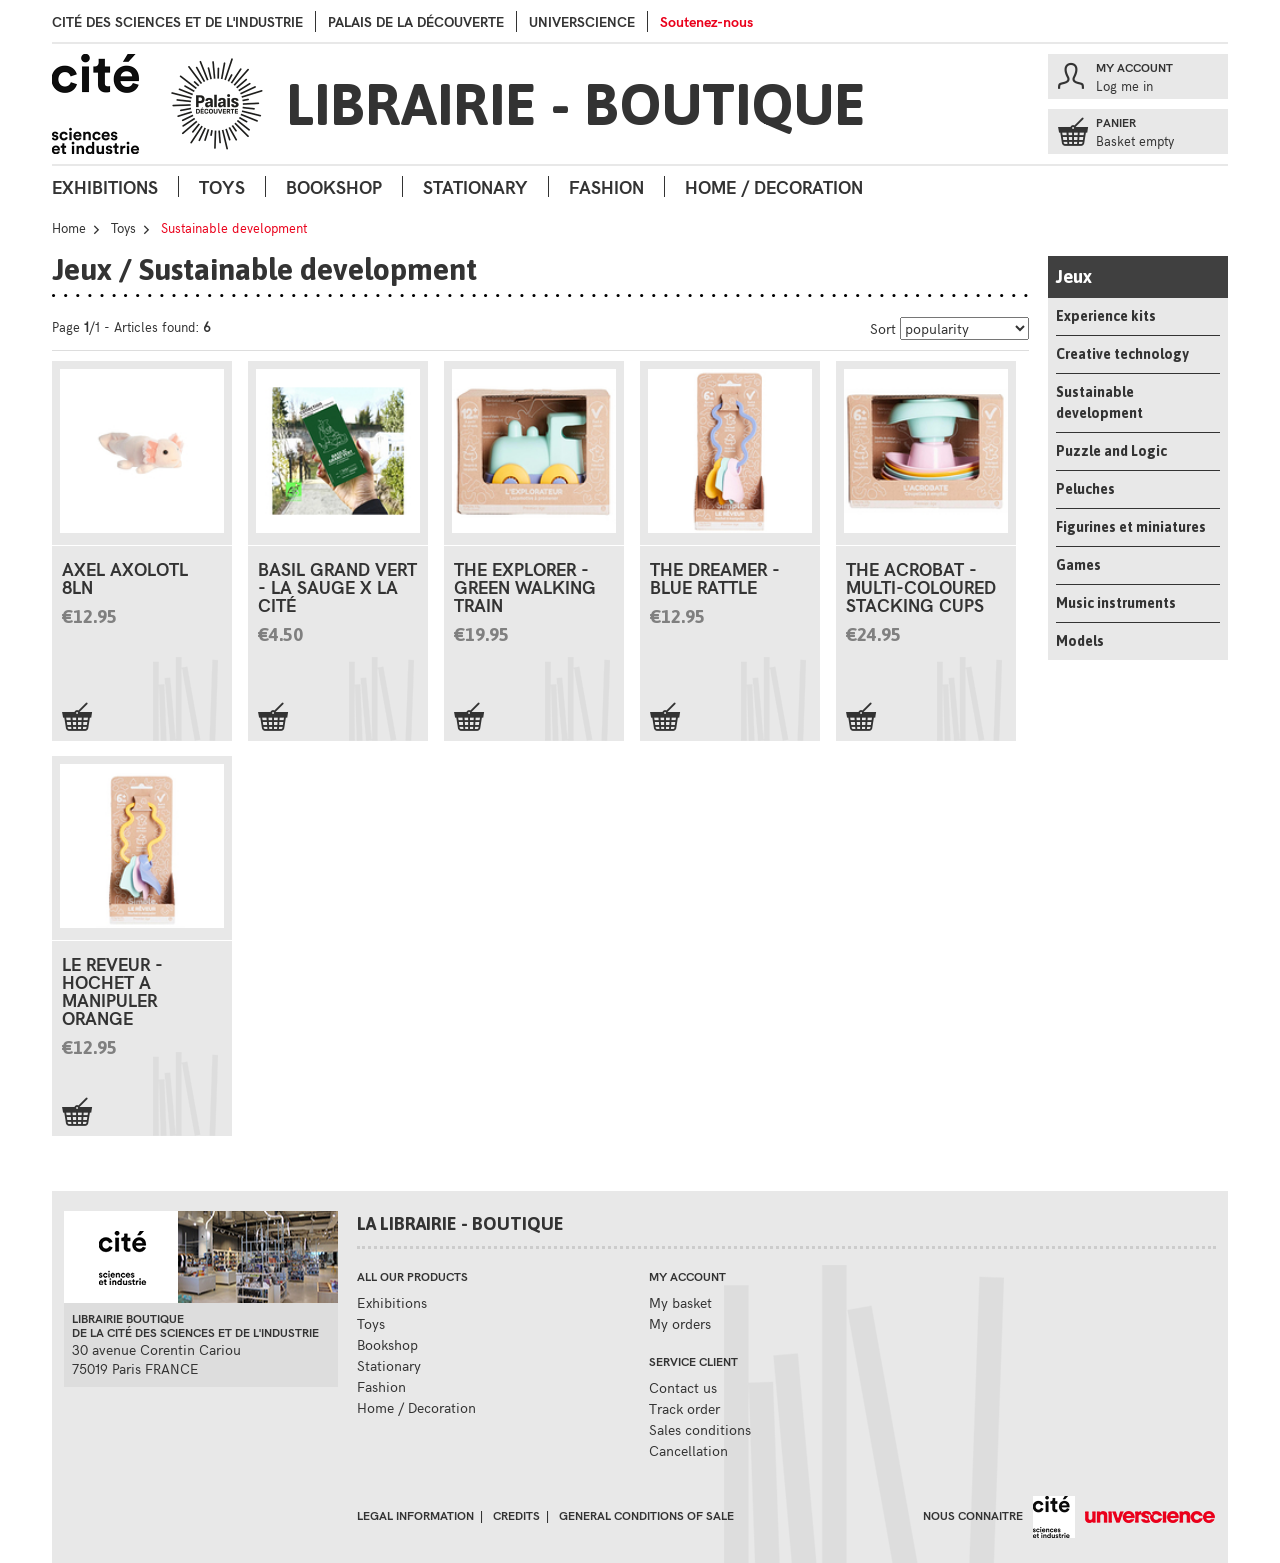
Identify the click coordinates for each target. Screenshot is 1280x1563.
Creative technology (1122, 354)
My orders (680, 1323)
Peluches (1085, 489)
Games (1078, 565)
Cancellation (688, 1450)
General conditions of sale (646, 1515)
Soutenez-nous (706, 21)
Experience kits (1106, 316)
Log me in (1124, 86)
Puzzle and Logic (1111, 451)
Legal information (415, 1515)
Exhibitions (105, 186)
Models (1080, 641)
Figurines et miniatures (1131, 527)
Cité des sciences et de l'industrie (177, 21)
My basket (680, 1302)
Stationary (475, 186)
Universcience (582, 21)
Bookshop (334, 186)
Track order (684, 1408)
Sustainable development (1099, 402)
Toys (222, 186)
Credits (516, 1515)
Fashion (606, 186)
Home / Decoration (774, 186)
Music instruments (1116, 603)
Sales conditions (700, 1429)
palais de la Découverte (416, 21)
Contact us (683, 1387)
